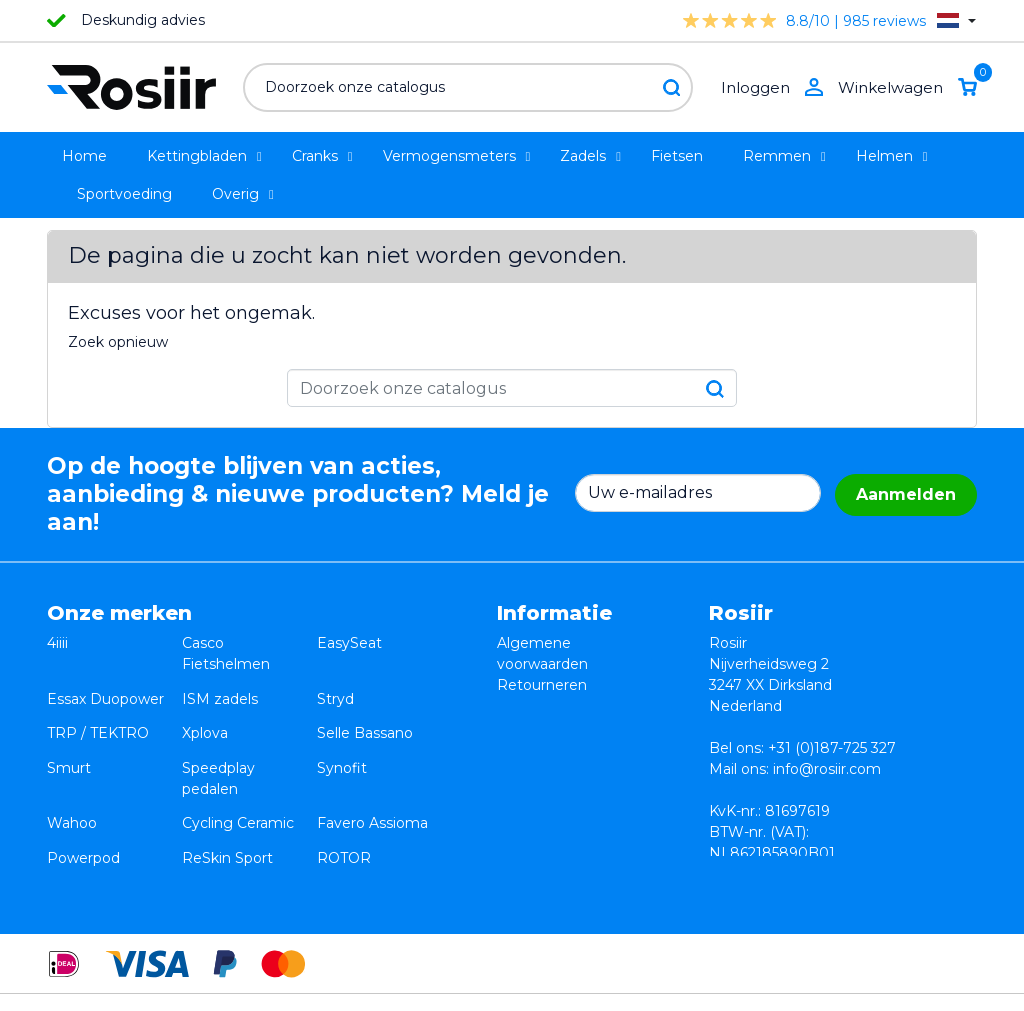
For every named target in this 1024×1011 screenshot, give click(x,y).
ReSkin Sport (227, 790)
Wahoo (72, 769)
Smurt (69, 727)
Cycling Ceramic (238, 769)
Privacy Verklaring (915, 985)
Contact (525, 748)
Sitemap (526, 769)
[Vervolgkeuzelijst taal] (956, 20)
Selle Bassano (365, 706)
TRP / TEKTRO (98, 706)
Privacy (522, 706)
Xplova (205, 706)
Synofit (342, 727)
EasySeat (349, 643)
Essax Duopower (105, 685)
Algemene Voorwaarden (755, 985)
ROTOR (344, 790)
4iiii (57, 643)
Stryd (335, 685)
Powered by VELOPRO (507, 985)
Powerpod (83, 790)
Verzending (537, 727)
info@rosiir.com (827, 769)
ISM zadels (220, 685)
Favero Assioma (372, 769)
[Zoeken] (468, 87)
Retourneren (542, 685)
